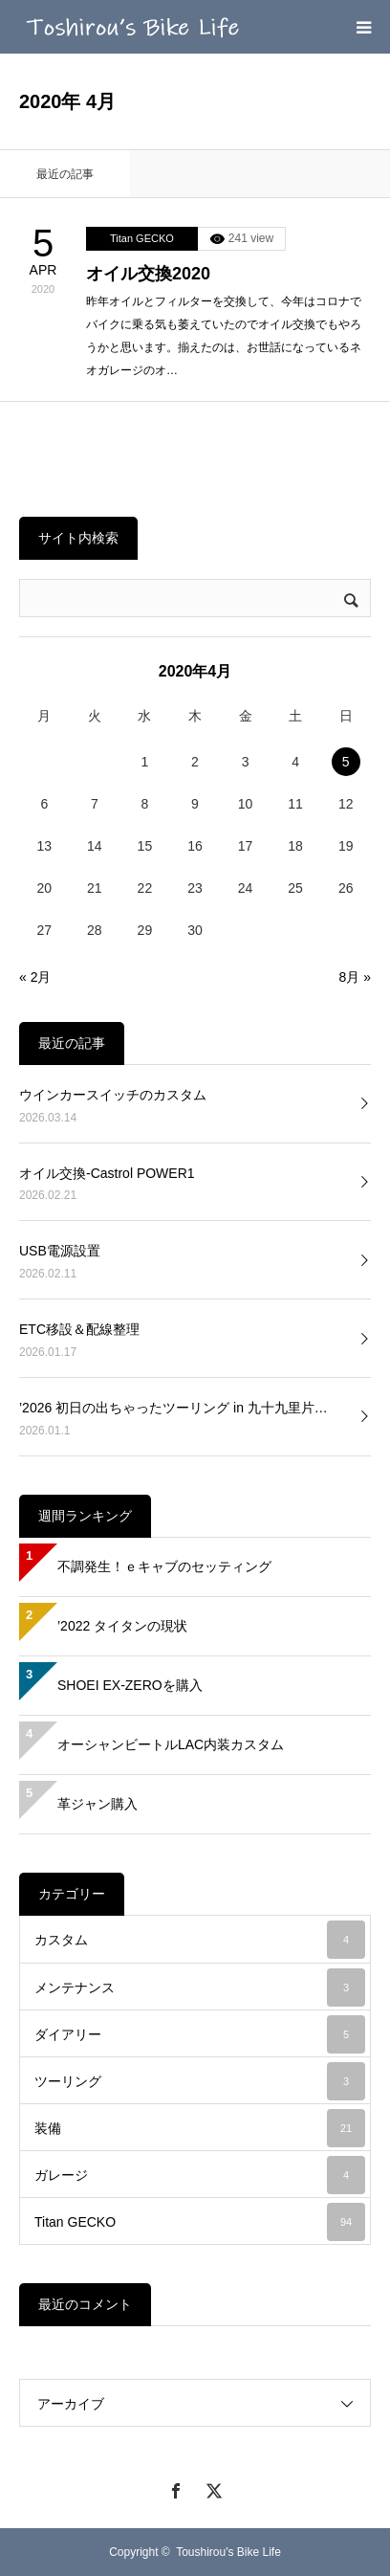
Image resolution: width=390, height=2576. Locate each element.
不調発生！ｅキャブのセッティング (164, 1566)
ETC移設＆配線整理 (79, 1329)
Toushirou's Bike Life (228, 2552)
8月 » (355, 977)
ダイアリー (199, 2034)
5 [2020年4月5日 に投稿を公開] (346, 761)
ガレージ (199, 2175)
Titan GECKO (142, 238)
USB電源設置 (59, 1250)
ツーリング (199, 2081)
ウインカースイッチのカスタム (112, 1094)
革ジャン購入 (97, 1803)
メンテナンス (199, 1987)
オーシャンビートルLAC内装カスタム (170, 1744)
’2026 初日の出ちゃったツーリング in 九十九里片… (173, 1407)
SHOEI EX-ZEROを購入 (130, 1685)
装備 (199, 2128)
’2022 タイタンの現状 (122, 1625)
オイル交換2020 (148, 273)
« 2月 (35, 977)
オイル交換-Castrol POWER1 (107, 1173)
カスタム (199, 1940)
